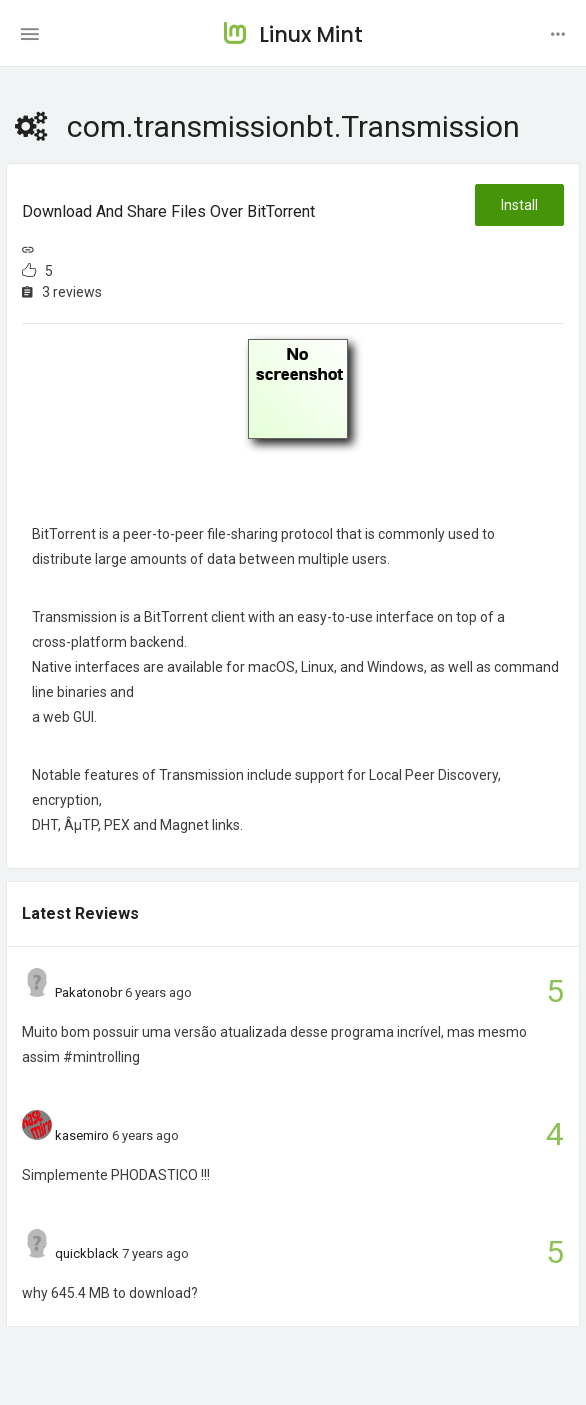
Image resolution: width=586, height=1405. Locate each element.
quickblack (87, 1253)
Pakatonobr (88, 992)
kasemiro (82, 1135)
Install (519, 205)
